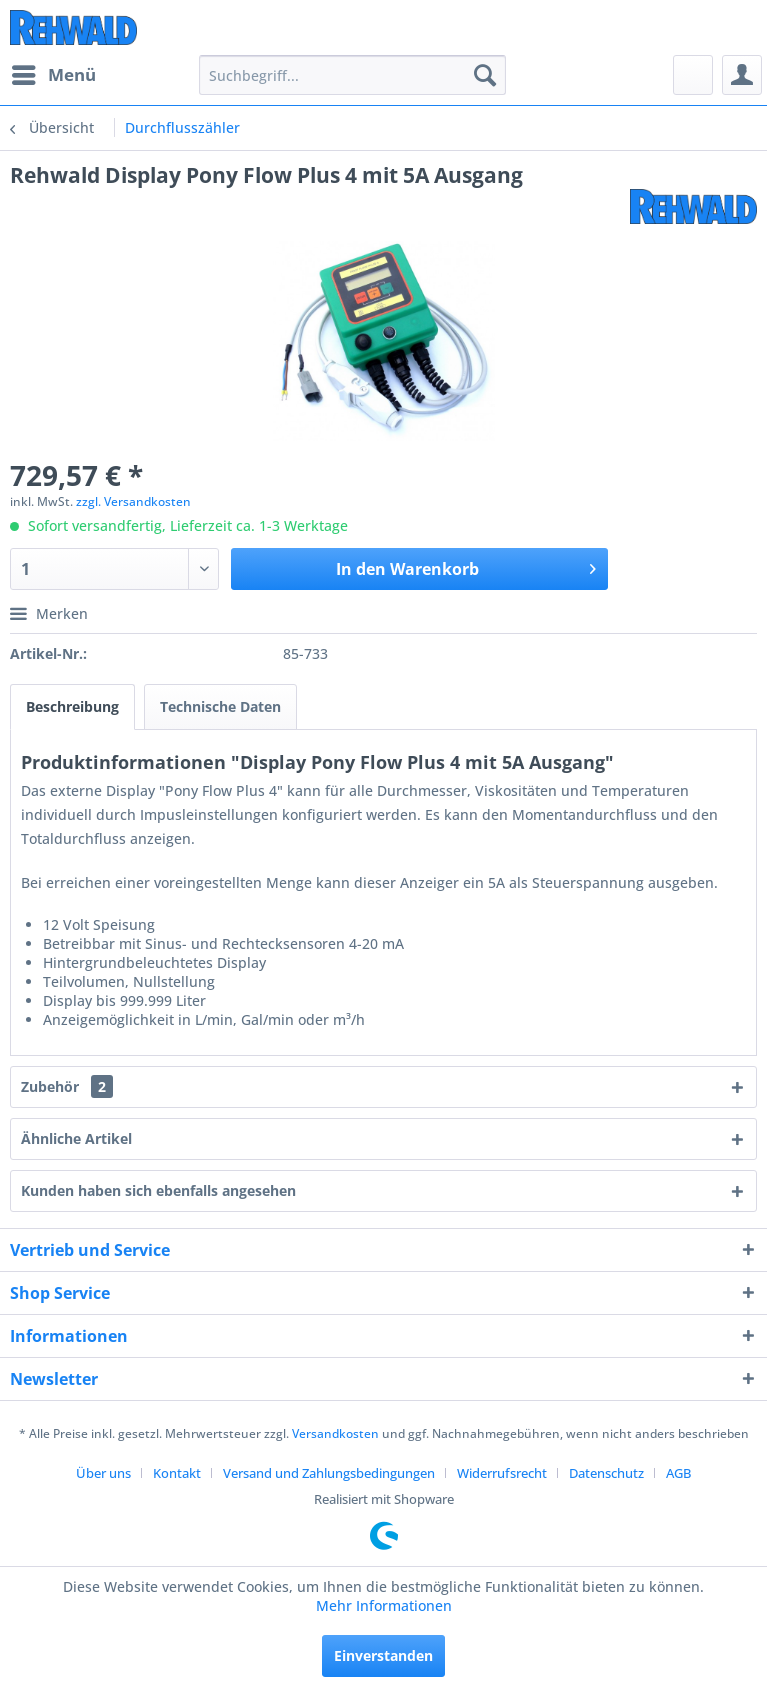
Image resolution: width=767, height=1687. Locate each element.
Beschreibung (72, 706)
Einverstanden (383, 1655)
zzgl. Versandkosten (133, 501)
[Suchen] (485, 75)
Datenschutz (606, 1473)
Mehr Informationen (384, 1605)
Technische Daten (220, 706)
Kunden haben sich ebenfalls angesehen (158, 1190)
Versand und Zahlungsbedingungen (329, 1473)
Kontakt (177, 1473)
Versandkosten (335, 1433)
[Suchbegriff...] (352, 75)
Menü (54, 72)
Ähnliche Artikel (76, 1138)
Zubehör (67, 1086)
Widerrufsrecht (502, 1473)
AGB (678, 1473)
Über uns (103, 1473)
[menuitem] (53, 75)
